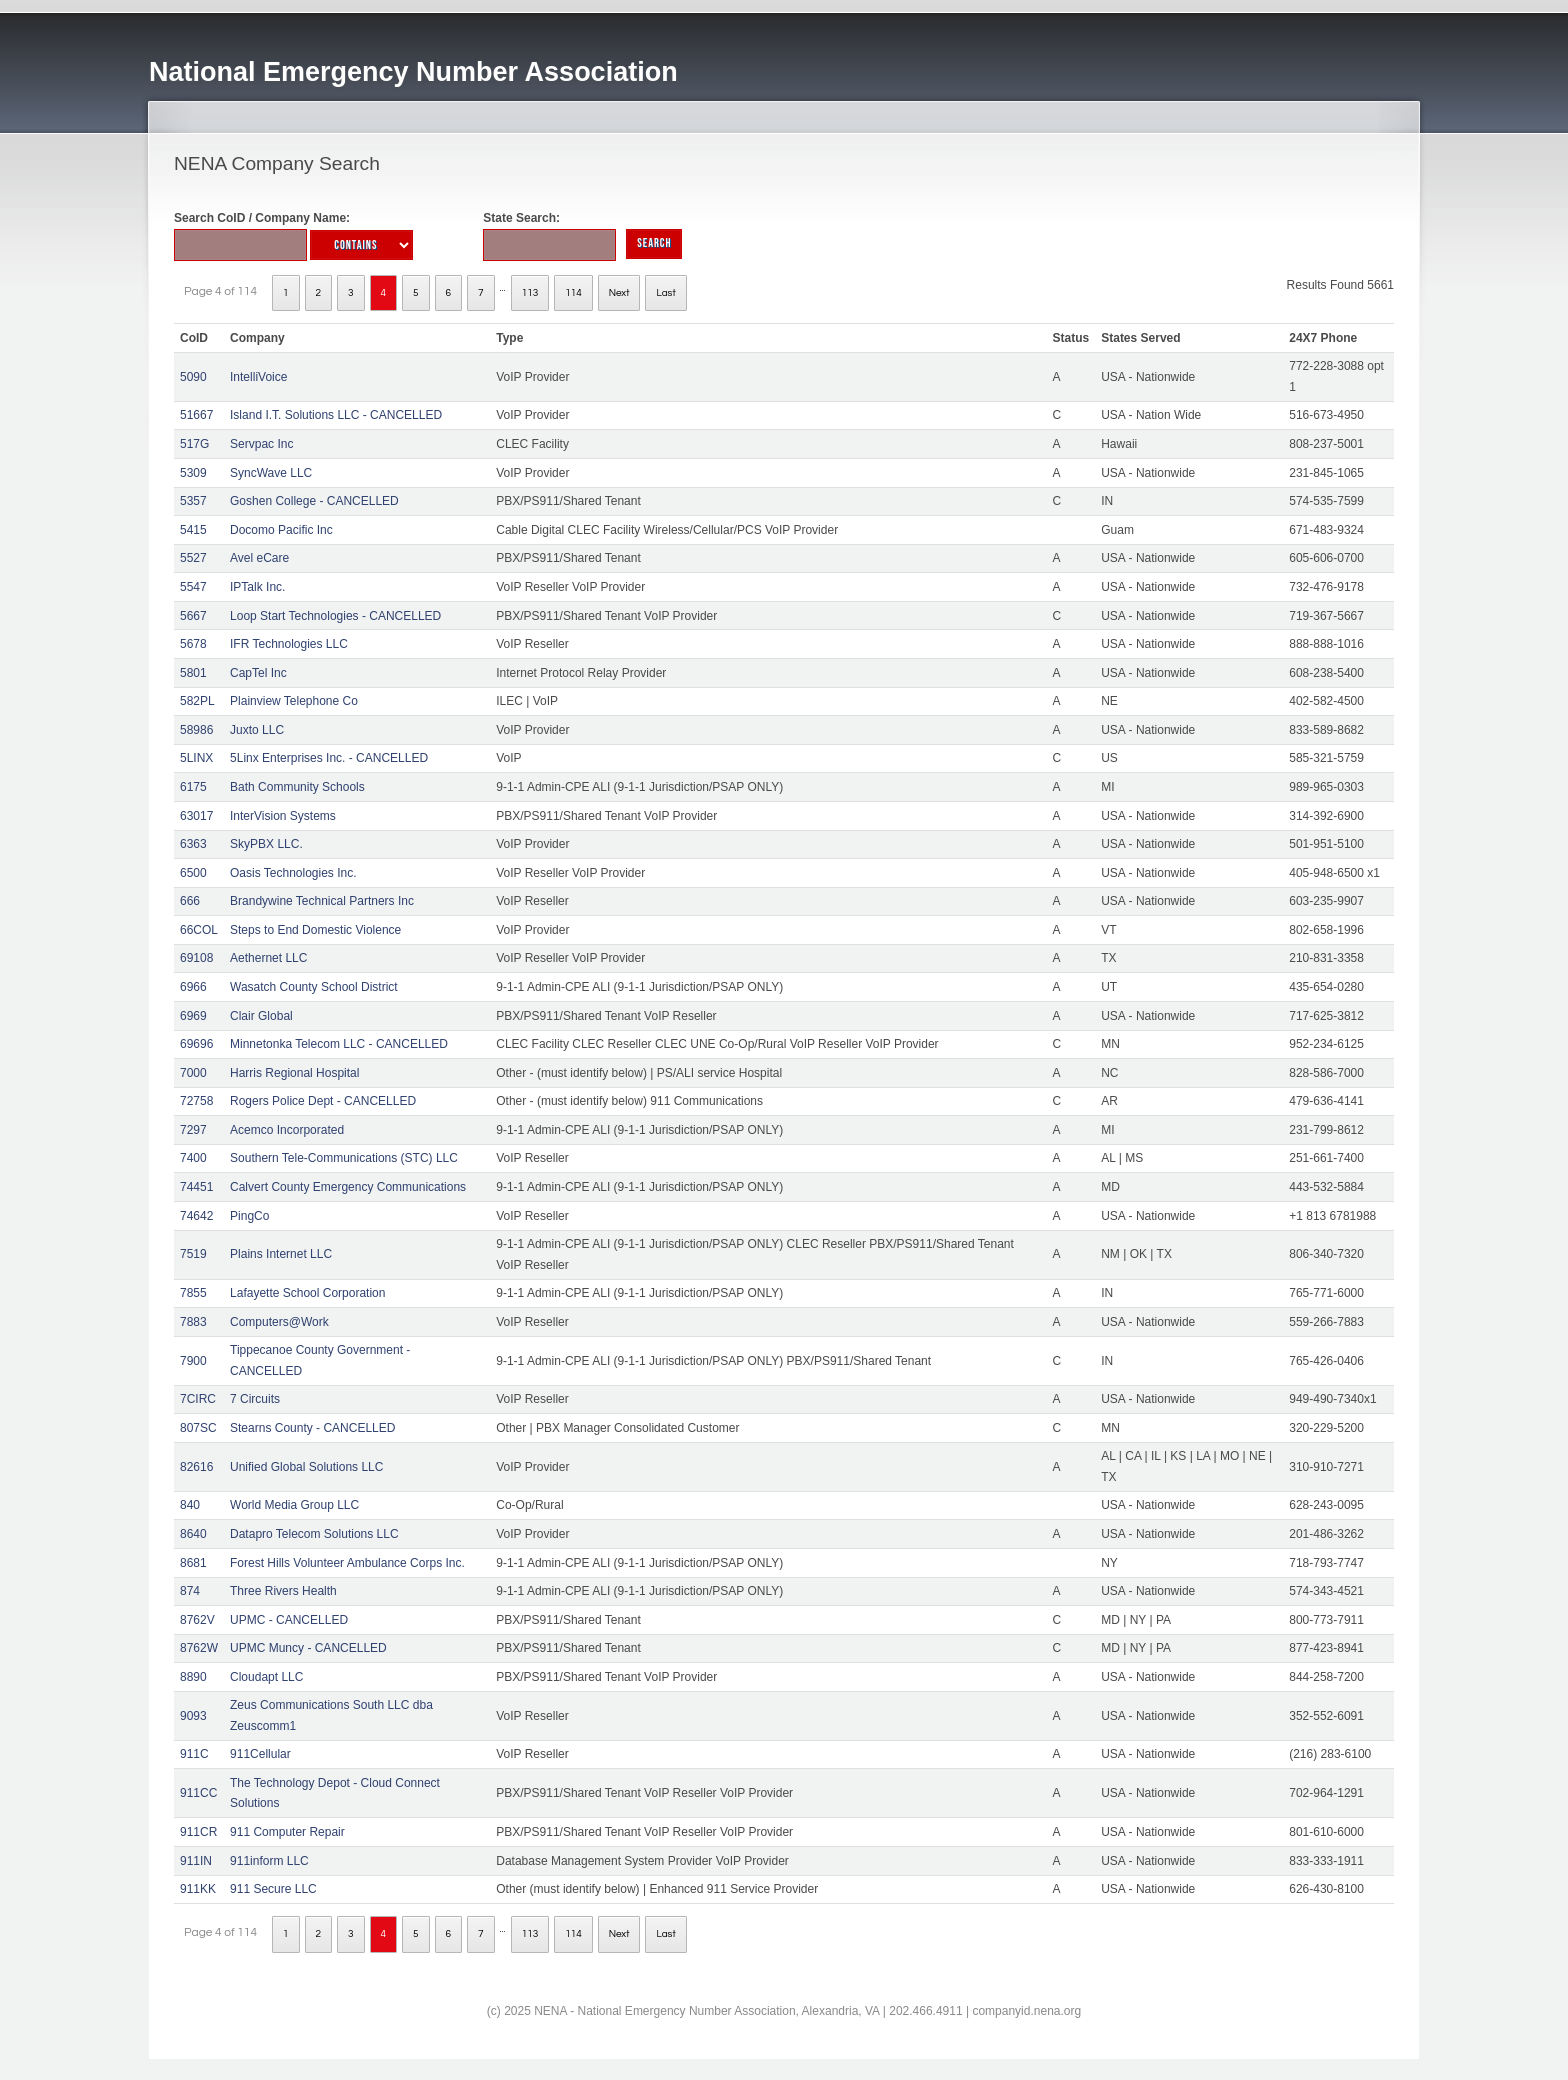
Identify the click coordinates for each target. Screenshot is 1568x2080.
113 (530, 293)
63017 (196, 816)
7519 (193, 1254)
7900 (193, 1361)
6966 (193, 987)
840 (190, 1505)
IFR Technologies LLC (289, 644)
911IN (196, 1861)
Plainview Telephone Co (294, 701)
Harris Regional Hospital (294, 1073)
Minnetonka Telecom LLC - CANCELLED (339, 1044)
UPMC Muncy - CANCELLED (308, 1648)
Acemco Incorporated (287, 1130)
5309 (193, 473)
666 (190, 901)
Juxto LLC (257, 730)
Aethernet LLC (268, 958)
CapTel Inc (258, 673)
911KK (198, 1889)
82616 (196, 1467)
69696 (196, 1044)
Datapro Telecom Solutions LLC (314, 1534)
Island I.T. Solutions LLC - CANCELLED (336, 415)
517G (194, 444)
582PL (197, 701)
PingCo (249, 1216)
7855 (193, 1293)
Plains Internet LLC (281, 1254)
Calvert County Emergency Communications (348, 1187)
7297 (193, 1130)
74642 (196, 1216)
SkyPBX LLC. (266, 844)
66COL (199, 930)
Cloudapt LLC (266, 1677)
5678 (193, 644)
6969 (193, 1016)
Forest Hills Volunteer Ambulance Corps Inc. (347, 1563)
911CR (198, 1832)
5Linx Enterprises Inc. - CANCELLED (329, 758)
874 (190, 1591)
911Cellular (260, 1754)
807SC (198, 1428)
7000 (193, 1073)
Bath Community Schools (297, 787)
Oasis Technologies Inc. (293, 873)
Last (665, 293)
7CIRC (198, 1399)
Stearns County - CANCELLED (312, 1428)
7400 (193, 1158)
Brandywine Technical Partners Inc (322, 901)
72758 (196, 1101)
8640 (193, 1534)
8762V (197, 1620)
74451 (196, 1187)
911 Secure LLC (273, 1889)
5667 (193, 616)
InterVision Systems (283, 816)
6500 (193, 873)
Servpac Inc (261, 444)
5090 (193, 377)
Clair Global (261, 1016)
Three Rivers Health (283, 1591)
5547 (193, 587)
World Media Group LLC (294, 1505)
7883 (193, 1322)
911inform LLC (269, 1861)
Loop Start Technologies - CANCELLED (335, 616)
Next (619, 293)
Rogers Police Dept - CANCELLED (323, 1101)
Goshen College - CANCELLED (314, 501)
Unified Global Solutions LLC (306, 1467)
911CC (198, 1793)
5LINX (196, 758)
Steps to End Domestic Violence (315, 930)
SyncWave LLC (271, 473)
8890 (193, 1677)
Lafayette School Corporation (307, 1293)
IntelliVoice (258, 377)
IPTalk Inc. (257, 587)
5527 (193, 558)
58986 (196, 730)
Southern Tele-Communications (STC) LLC (344, 1158)
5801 (193, 673)
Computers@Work (279, 1322)
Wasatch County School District (314, 987)
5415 (193, 530)
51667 (196, 415)
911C (194, 1754)
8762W (199, 1648)
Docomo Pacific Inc (281, 530)
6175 (193, 787)
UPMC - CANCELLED (289, 1620)
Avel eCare (259, 558)
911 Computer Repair (287, 1832)
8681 (193, 1563)
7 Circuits (255, 1399)
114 (573, 293)
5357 (193, 501)
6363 (193, 844)
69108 (196, 958)
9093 (193, 1716)
